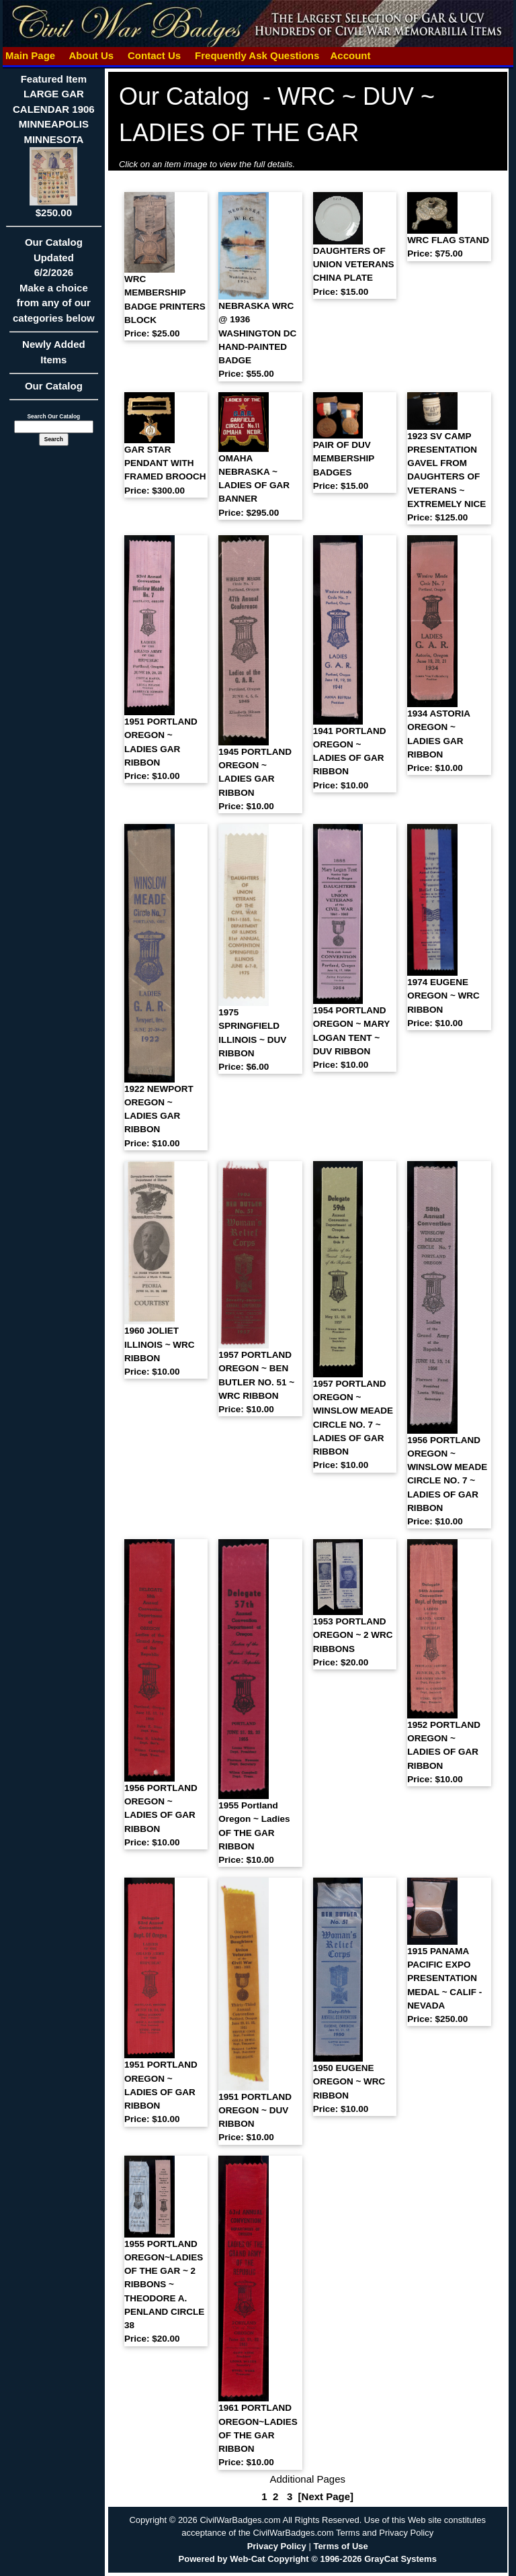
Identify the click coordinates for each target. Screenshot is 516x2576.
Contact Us (154, 55)
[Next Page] (326, 2496)
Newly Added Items (53, 356)
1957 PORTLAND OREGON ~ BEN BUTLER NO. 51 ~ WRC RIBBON (256, 1382)
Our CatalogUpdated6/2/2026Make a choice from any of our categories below (53, 284)
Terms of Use (340, 2546)
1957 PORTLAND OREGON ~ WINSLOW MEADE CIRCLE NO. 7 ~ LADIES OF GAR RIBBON (353, 1425)
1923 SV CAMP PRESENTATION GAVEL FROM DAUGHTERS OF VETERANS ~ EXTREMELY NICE (446, 477)
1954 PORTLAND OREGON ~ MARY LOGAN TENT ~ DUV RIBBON (351, 1037)
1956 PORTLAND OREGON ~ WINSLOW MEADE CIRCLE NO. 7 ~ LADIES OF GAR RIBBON (447, 1481)
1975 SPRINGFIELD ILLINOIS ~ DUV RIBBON (252, 1039)
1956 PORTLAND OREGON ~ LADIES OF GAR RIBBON (161, 1815)
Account (350, 55)
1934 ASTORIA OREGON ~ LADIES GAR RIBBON (438, 740)
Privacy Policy (276, 2546)
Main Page (30, 55)
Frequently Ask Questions (257, 55)
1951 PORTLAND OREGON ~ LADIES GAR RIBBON (161, 749)
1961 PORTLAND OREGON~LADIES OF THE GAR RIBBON (257, 2435)
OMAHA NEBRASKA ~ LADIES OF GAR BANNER (254, 485)
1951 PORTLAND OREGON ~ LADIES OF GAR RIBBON (161, 2092)
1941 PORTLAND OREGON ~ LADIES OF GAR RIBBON (349, 758)
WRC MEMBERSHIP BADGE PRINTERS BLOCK (165, 306)
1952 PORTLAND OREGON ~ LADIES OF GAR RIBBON (443, 1752)
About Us (91, 55)
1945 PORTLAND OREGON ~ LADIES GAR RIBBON (255, 779)
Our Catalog (54, 386)
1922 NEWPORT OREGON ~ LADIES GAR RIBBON (159, 1116)
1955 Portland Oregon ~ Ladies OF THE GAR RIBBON (254, 1832)
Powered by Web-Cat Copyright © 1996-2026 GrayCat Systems (308, 2559)
